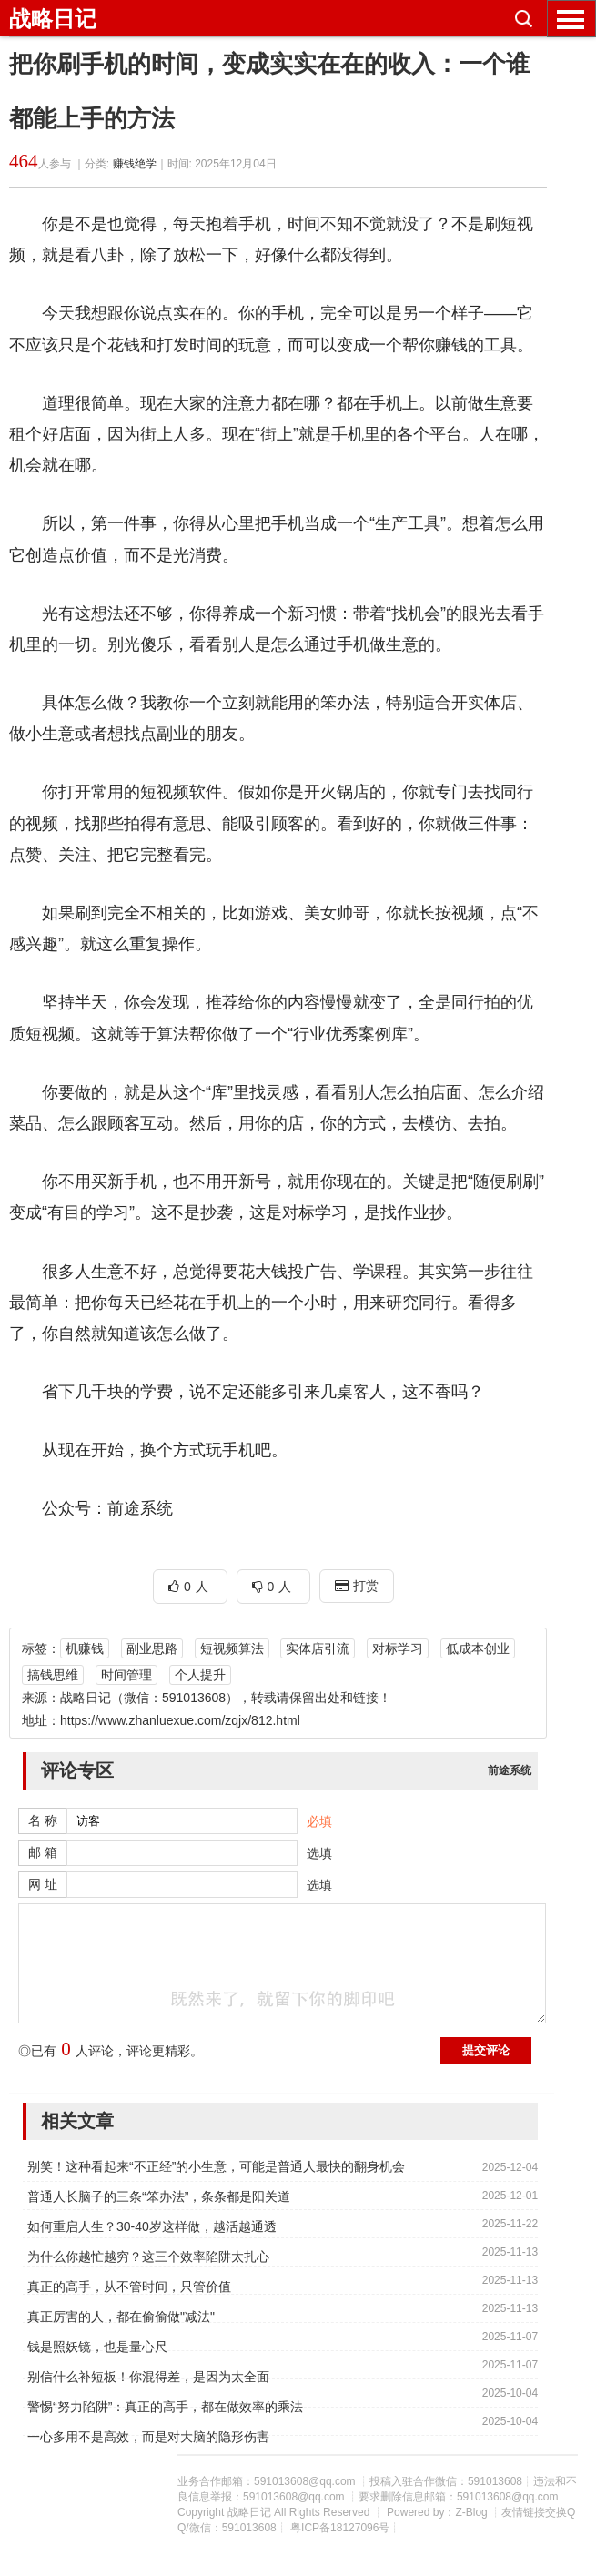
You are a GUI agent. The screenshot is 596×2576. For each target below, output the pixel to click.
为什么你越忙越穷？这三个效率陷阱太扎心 (148, 2256)
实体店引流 (317, 1648)
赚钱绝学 (135, 163)
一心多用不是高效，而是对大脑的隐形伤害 (148, 2436)
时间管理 (126, 1675)
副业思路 (151, 1648)
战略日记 (52, 18)
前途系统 (509, 1770)
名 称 (42, 1820)
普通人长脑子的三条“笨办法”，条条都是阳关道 (158, 2196)
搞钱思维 (52, 1675)
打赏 (357, 1586)
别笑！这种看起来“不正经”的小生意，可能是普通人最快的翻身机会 (216, 2166)
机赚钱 (85, 1648)
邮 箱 (42, 1852)
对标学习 (397, 1648)
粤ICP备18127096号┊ (344, 2527)
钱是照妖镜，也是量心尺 (97, 2346)
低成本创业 (478, 1648)
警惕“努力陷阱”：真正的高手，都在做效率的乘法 (165, 2406)
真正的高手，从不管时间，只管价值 (129, 2286)
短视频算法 (232, 1648)
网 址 (42, 1884)
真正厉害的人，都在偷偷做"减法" (121, 2316)
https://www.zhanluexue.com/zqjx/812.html (180, 1720)
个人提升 (200, 1675)
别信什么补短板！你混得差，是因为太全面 (148, 2376)
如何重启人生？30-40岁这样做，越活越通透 (152, 2226)
